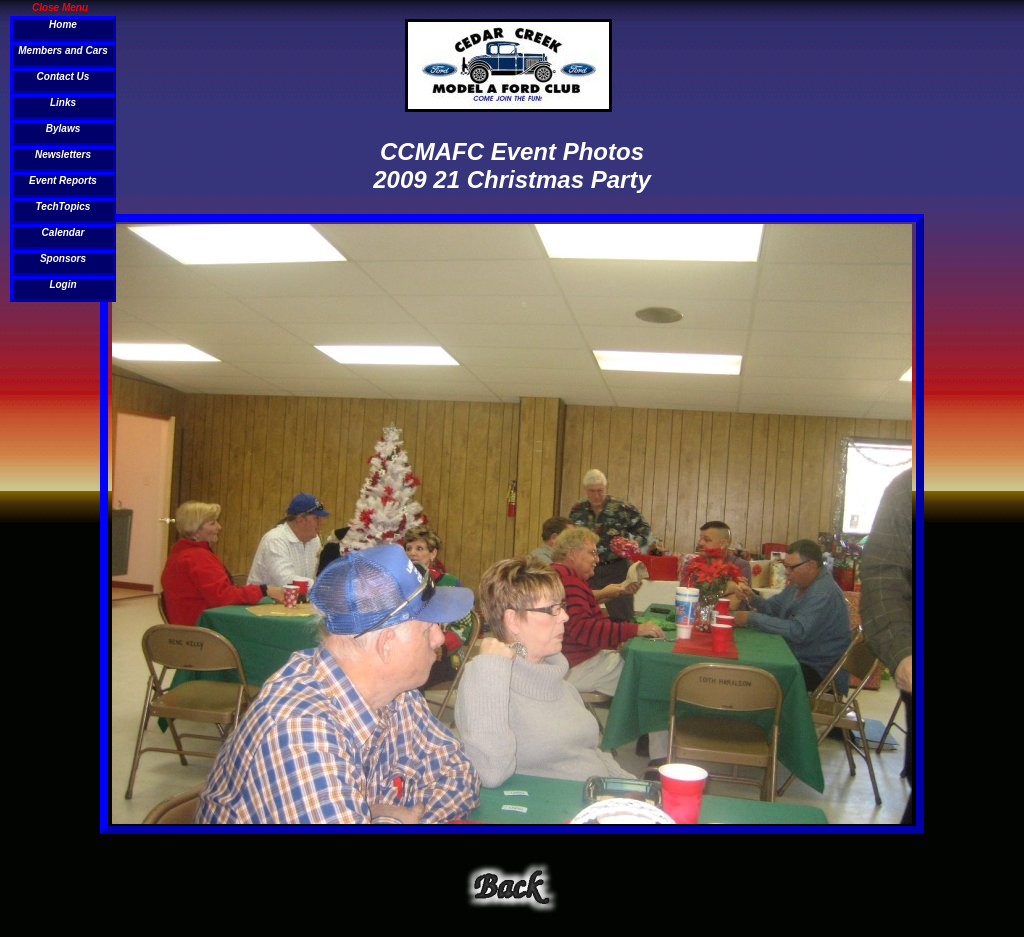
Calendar (63, 232)
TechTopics (63, 206)
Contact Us (63, 76)
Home (63, 24)
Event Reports (63, 180)
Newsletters (63, 154)
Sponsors (63, 258)
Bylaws (63, 128)
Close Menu (60, 7)
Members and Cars (62, 50)
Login (62, 284)
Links (63, 102)
